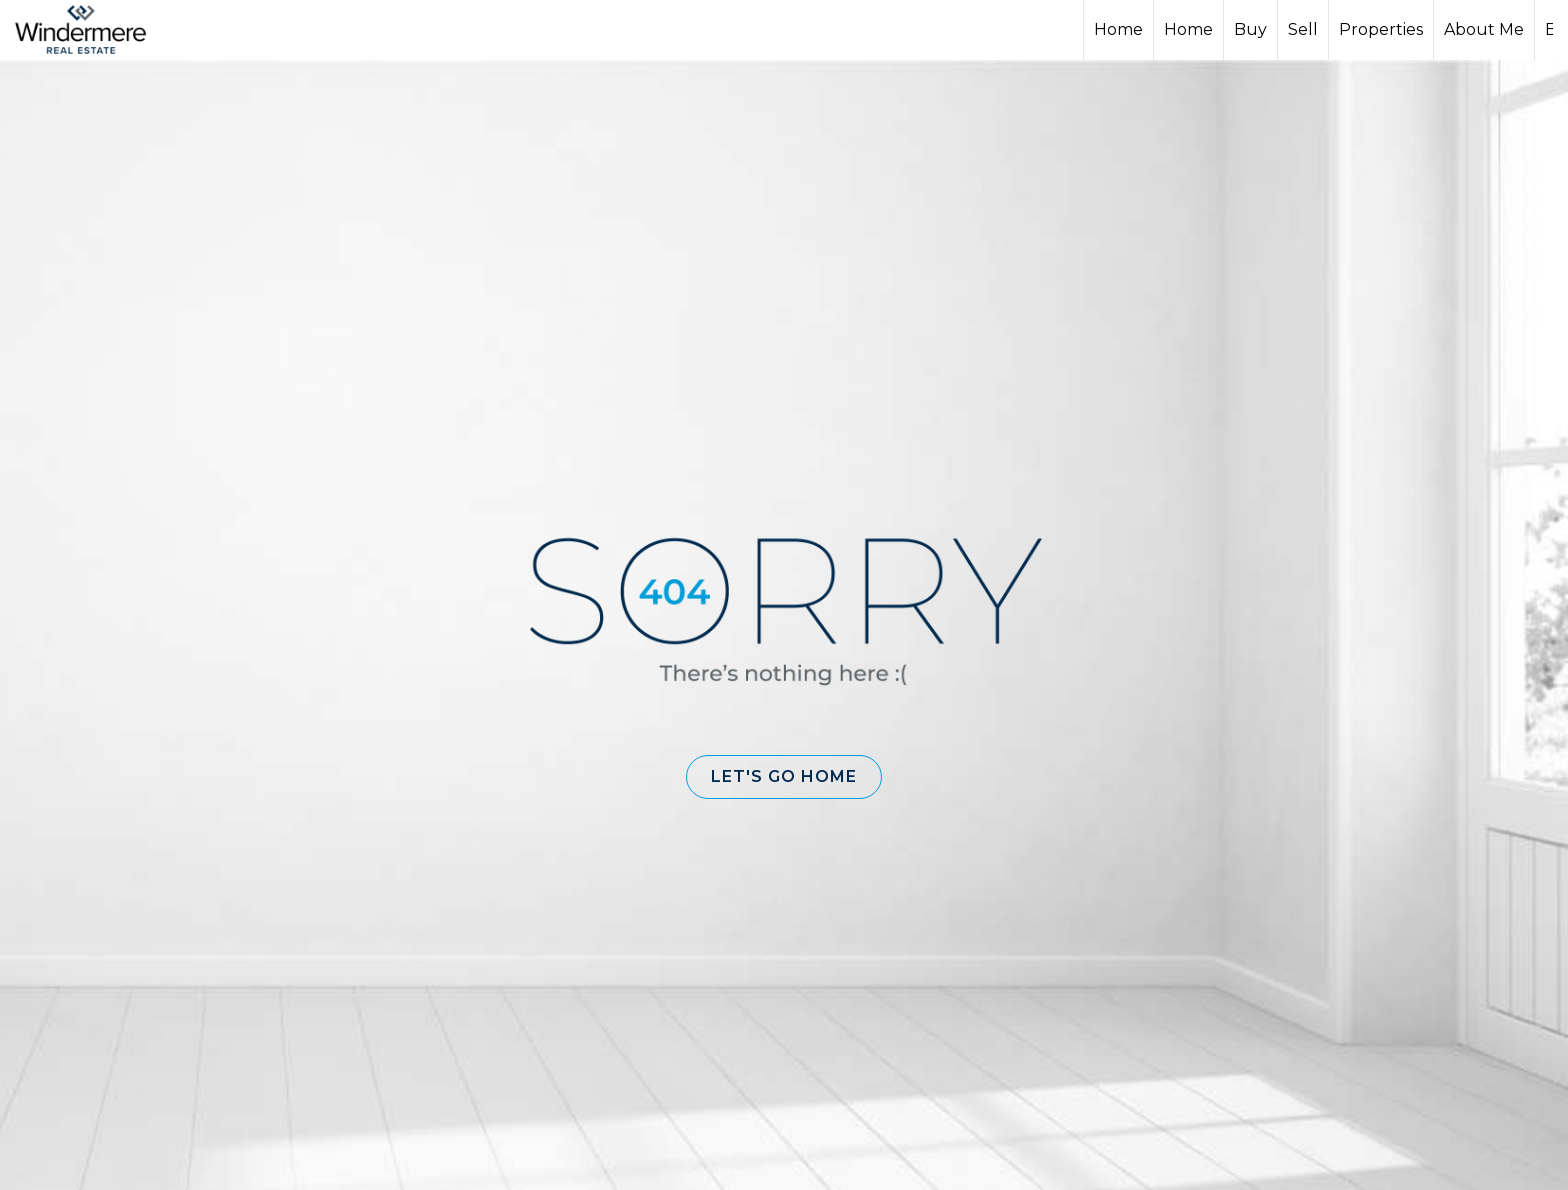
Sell (1303, 29)
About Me (1484, 29)
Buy (1250, 29)
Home (1118, 29)
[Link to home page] (90, 30)
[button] (784, 777)
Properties (1381, 29)
